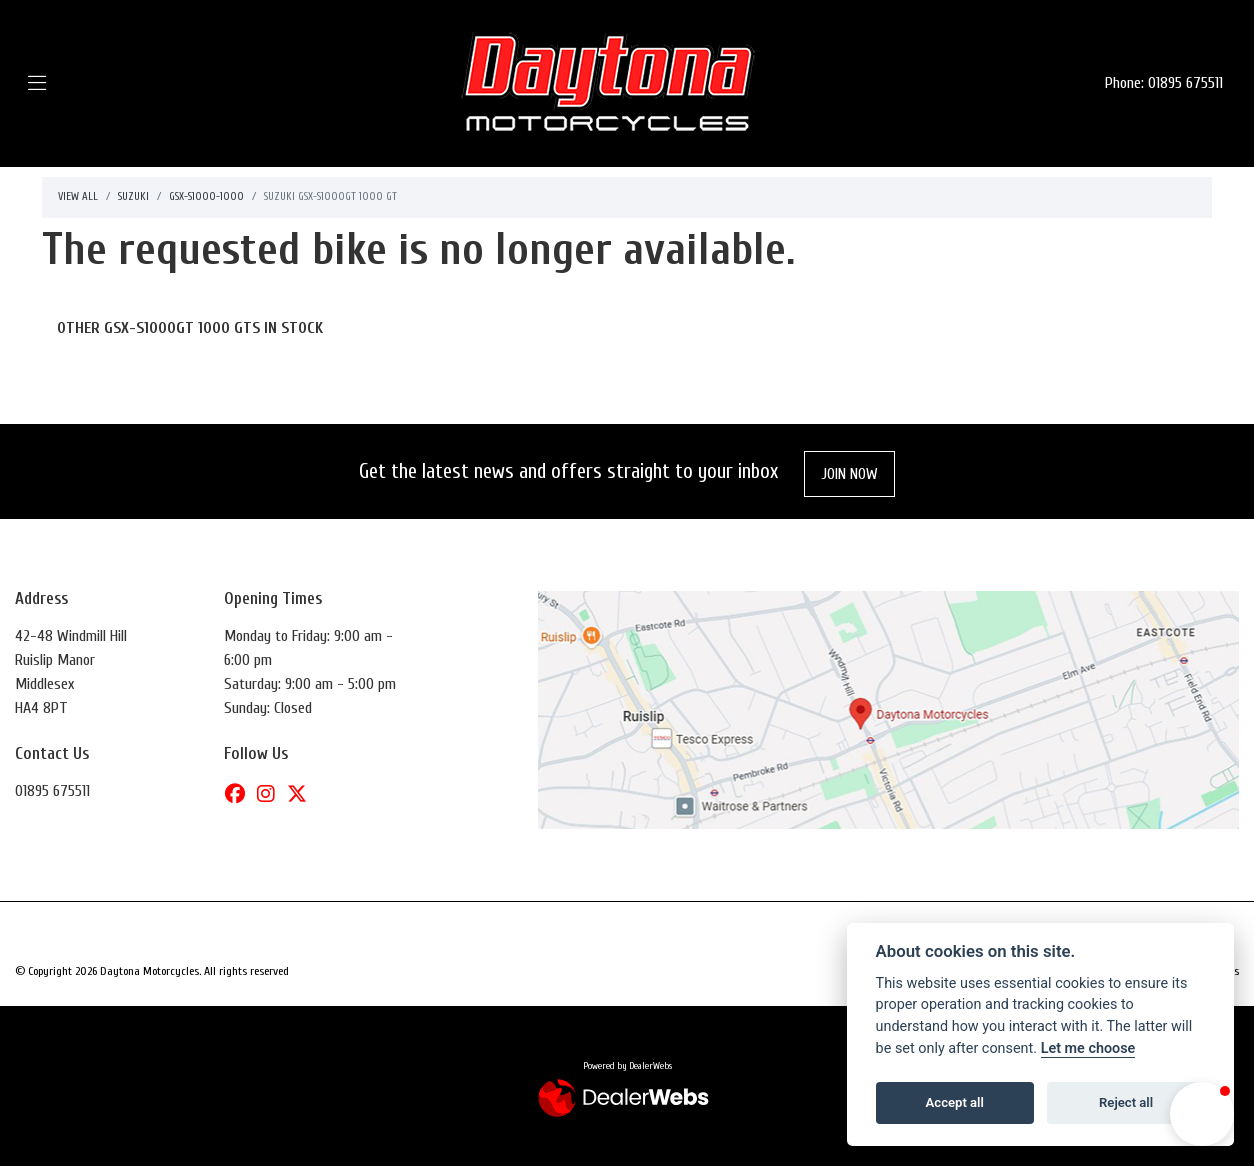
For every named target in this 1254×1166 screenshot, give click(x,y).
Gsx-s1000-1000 (206, 196)
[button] (1202, 1114)
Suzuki (133, 196)
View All (78, 196)
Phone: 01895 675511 (1164, 83)
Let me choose (1088, 1048)
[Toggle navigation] (66, 83)
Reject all (1126, 1102)
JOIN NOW (850, 474)
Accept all (955, 1102)
